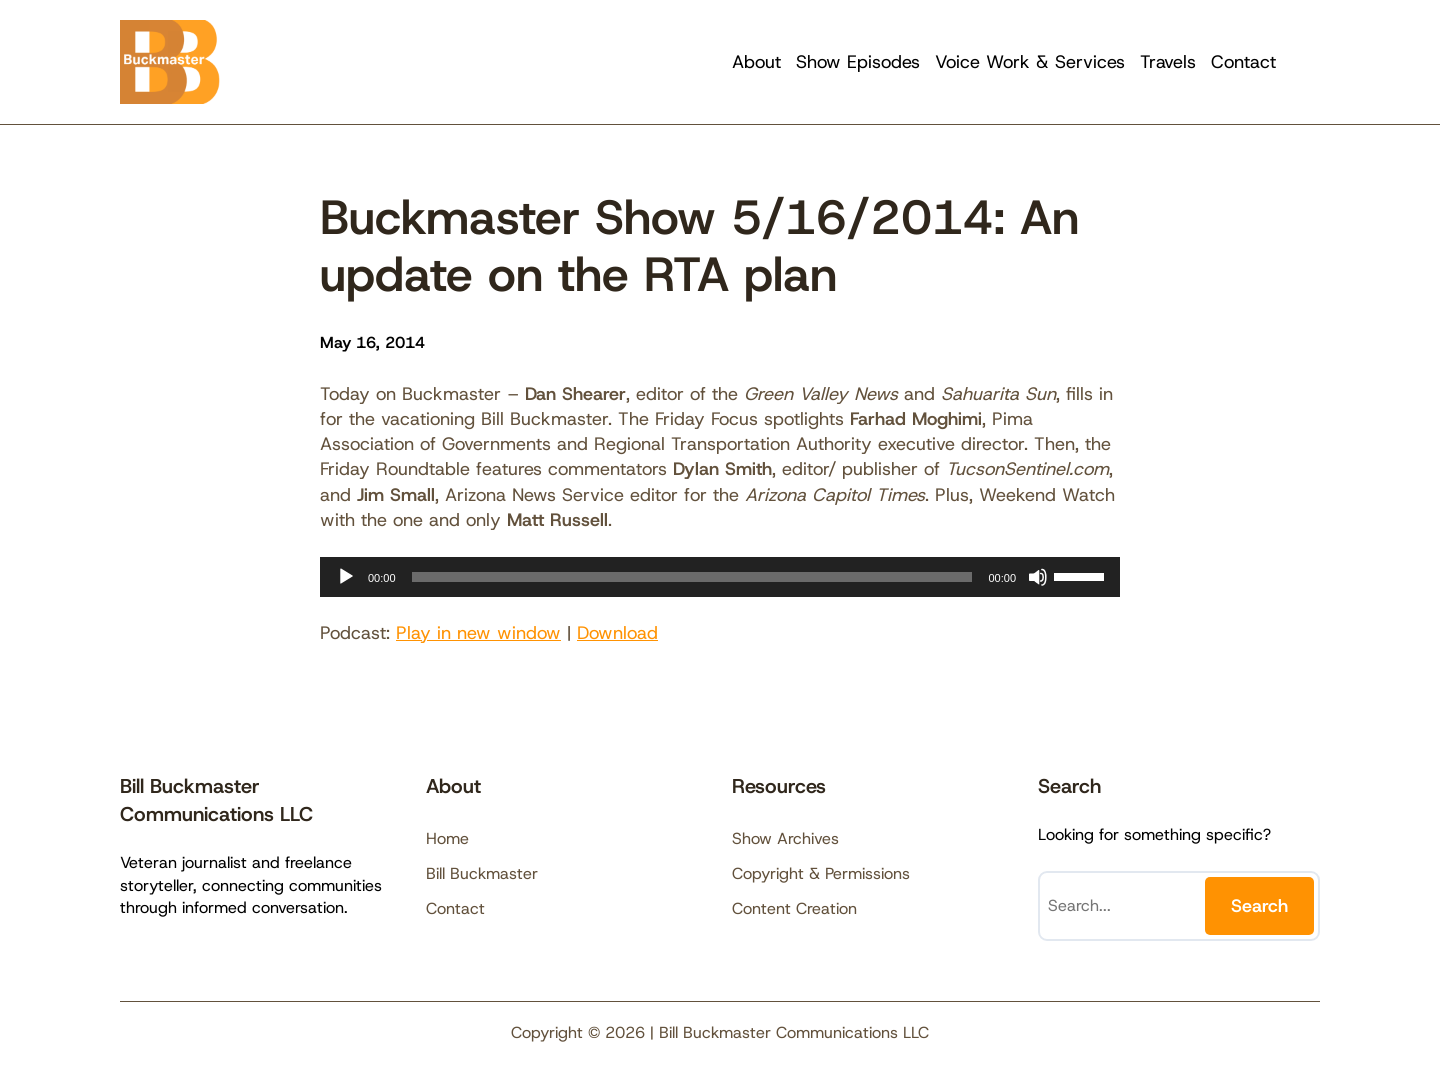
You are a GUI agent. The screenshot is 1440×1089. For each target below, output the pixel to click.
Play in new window (478, 633)
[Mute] (1038, 577)
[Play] (346, 577)
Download (617, 633)
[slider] (692, 577)
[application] (720, 577)
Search (1259, 906)
